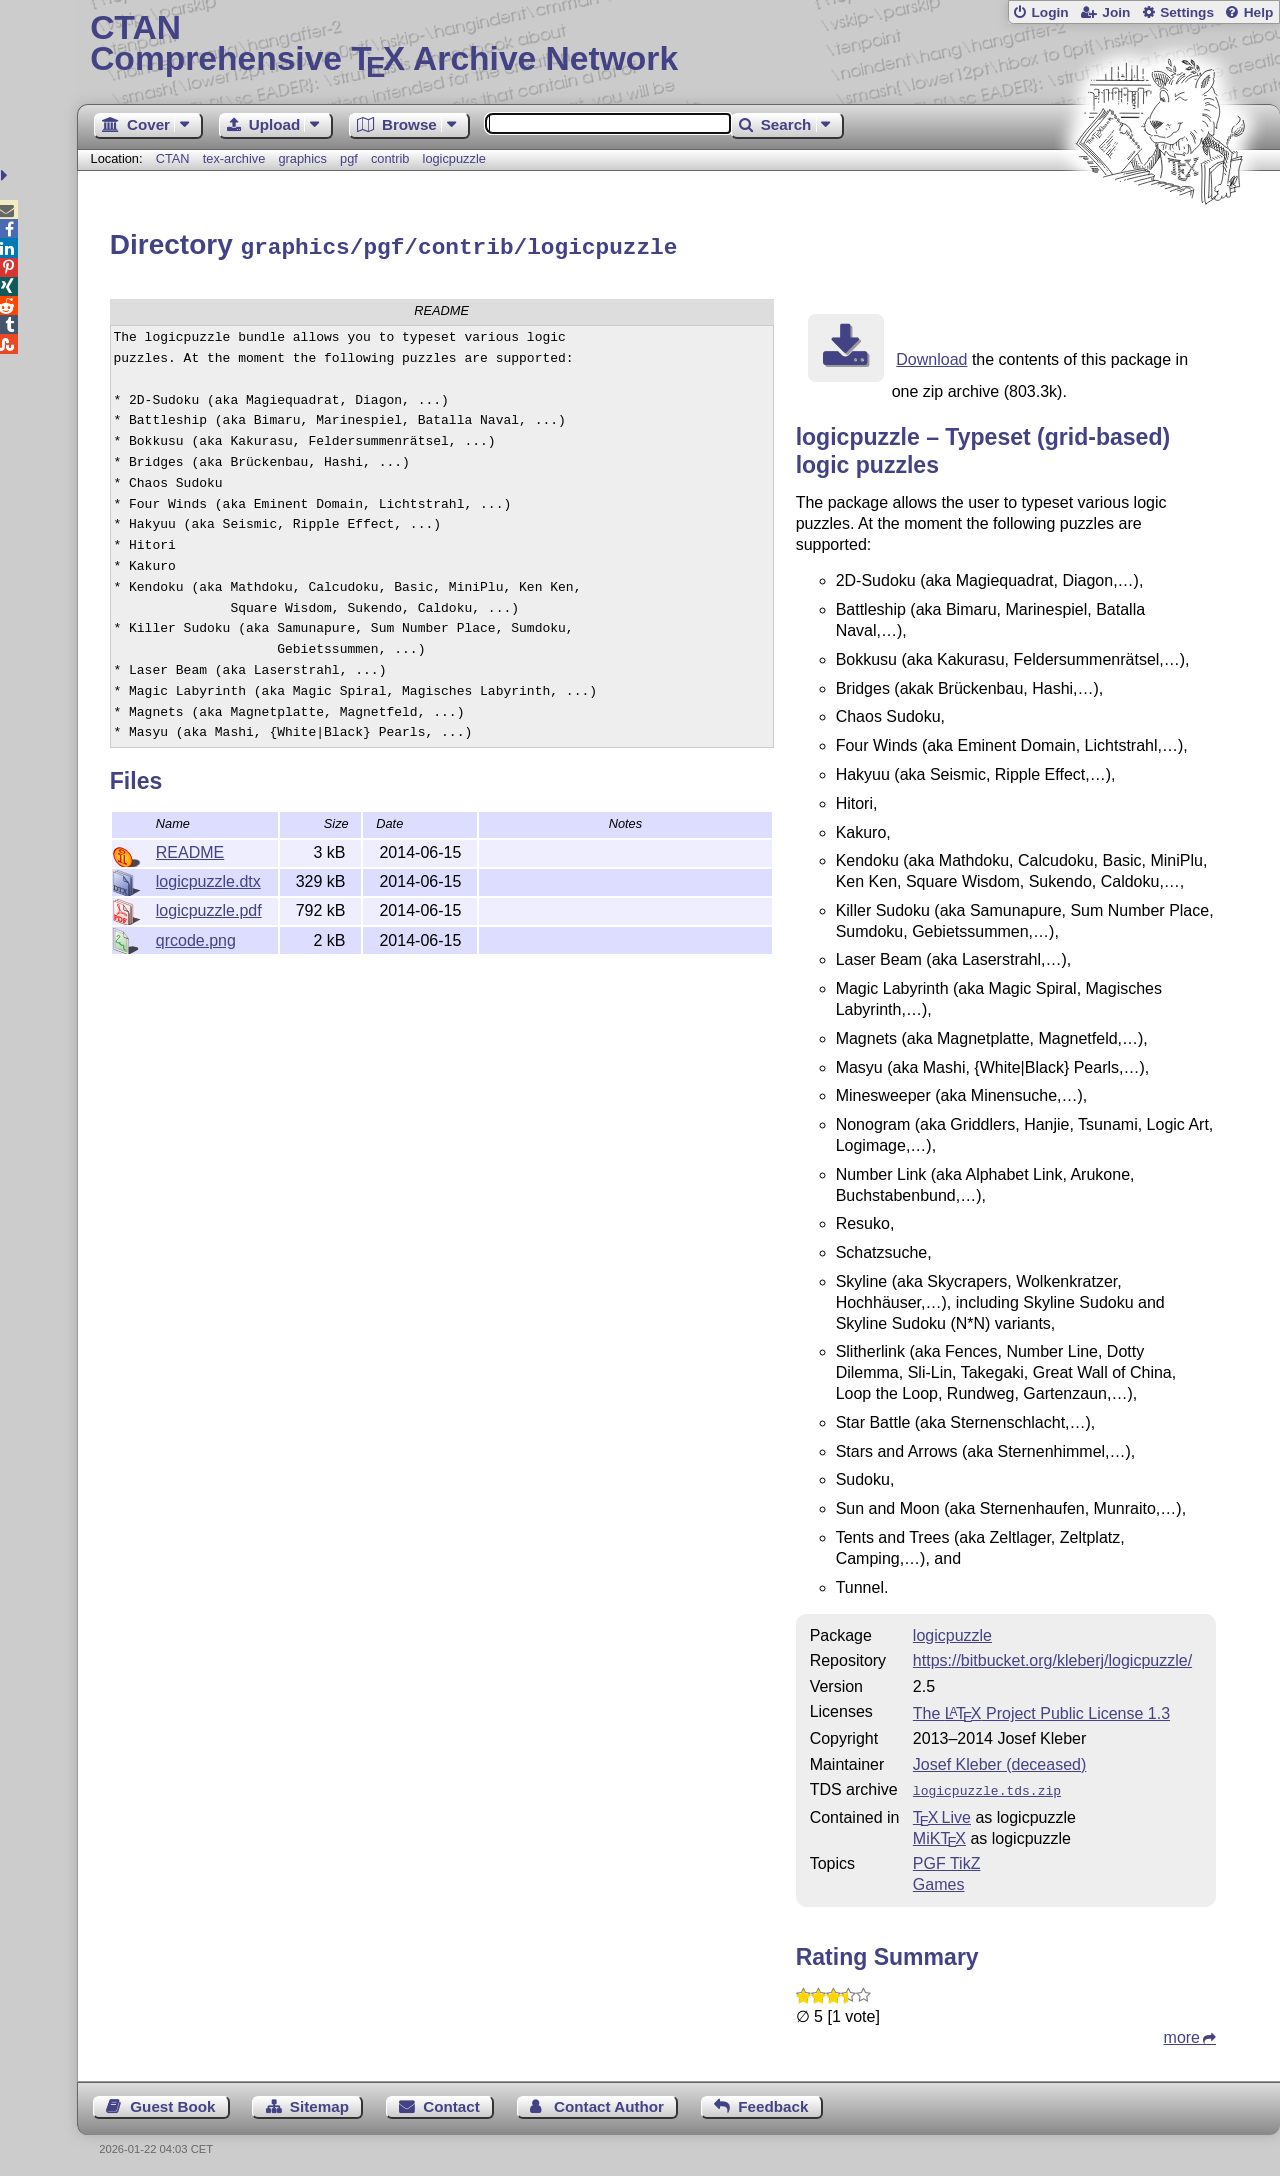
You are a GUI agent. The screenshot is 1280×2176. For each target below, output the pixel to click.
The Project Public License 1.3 (1041, 1710)
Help (1259, 12)
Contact (451, 2101)
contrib (390, 158)
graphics (302, 158)
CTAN (173, 158)
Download (931, 356)
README (190, 849)
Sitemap (319, 2101)
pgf (349, 158)
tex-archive (234, 158)
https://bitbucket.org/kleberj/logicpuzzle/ (1052, 1657)
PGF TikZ (947, 1858)
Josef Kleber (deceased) (999, 1761)
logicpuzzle (454, 158)
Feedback (773, 2101)
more (1182, 2032)
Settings (1187, 12)
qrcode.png (196, 937)
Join (1116, 12)
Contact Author (609, 2101)
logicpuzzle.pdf (209, 907)
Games (939, 1879)
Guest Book (172, 2101)
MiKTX (939, 1833)
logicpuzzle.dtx (208, 878)
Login (1049, 12)
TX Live (942, 1812)
